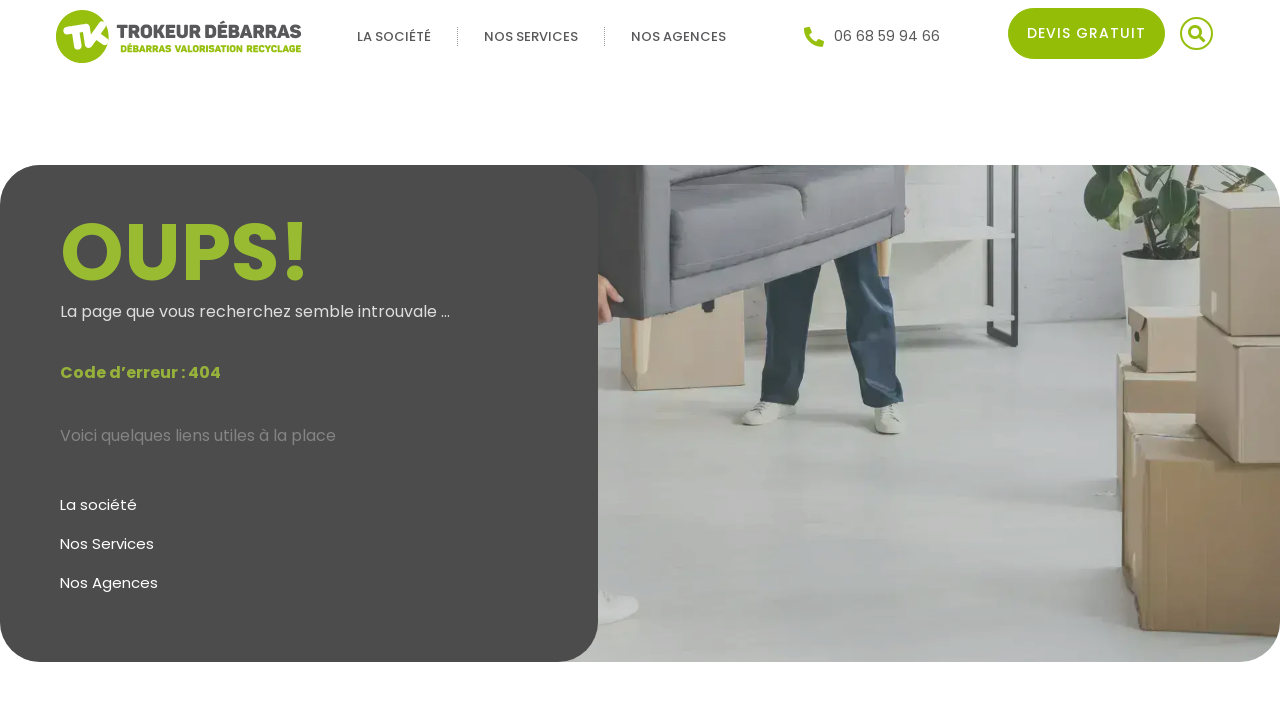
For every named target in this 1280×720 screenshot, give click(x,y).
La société (394, 36)
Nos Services (531, 36)
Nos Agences (678, 36)
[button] (1196, 33)
